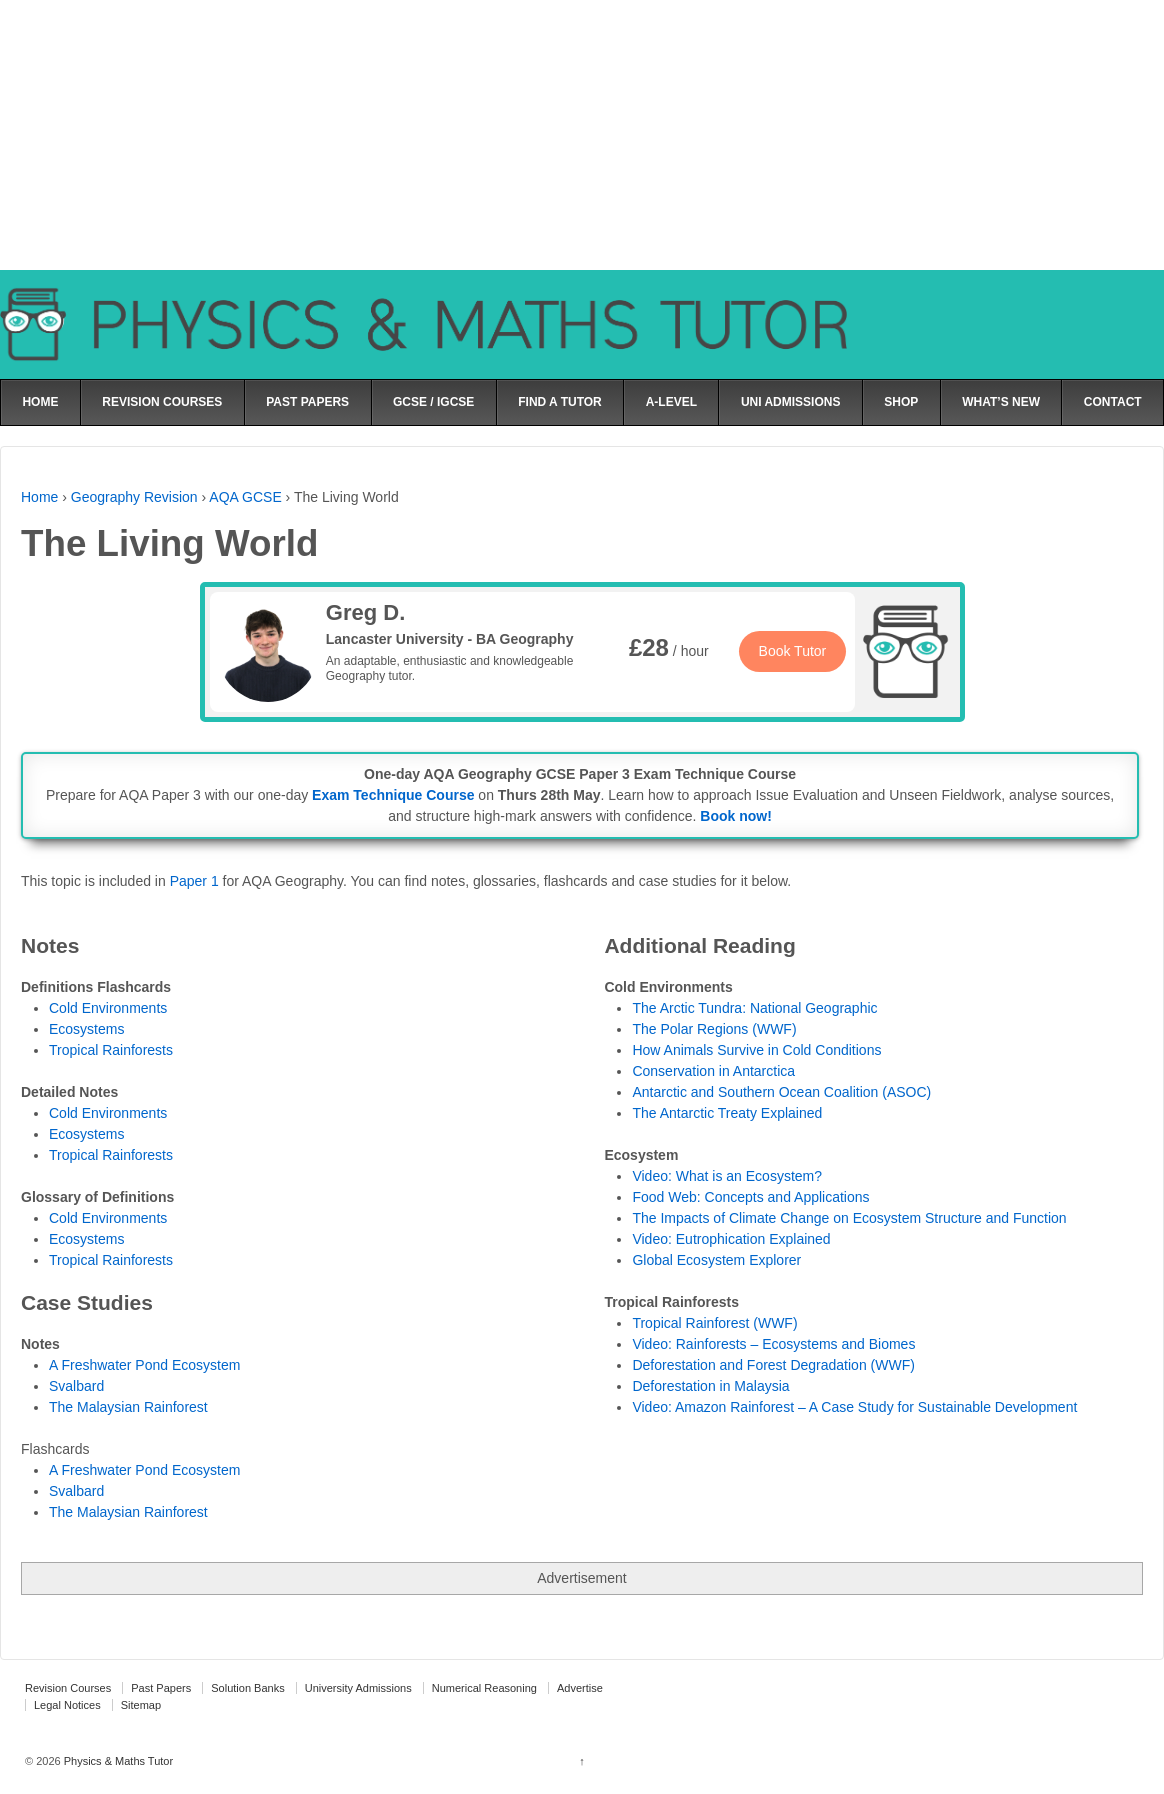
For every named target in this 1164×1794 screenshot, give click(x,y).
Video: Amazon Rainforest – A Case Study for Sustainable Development (854, 1407)
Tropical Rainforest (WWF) (714, 1323)
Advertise (580, 1688)
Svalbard (76, 1491)
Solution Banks (247, 1688)
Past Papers (161, 1688)
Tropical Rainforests (111, 1050)
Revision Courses (68, 1688)
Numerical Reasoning (484, 1688)
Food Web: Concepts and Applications (750, 1197)
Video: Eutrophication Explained (731, 1239)
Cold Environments (108, 1008)
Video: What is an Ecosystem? (727, 1176)
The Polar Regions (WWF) (714, 1029)
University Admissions (358, 1688)
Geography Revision (134, 497)
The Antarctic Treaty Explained (727, 1113)
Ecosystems (86, 1029)
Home (39, 497)
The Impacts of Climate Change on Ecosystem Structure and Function (849, 1218)
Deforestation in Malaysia (710, 1386)
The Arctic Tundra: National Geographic (754, 1008)
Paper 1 (194, 881)
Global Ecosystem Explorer (716, 1260)
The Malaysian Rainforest (128, 1512)
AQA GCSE (245, 497)
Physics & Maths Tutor (117, 1761)
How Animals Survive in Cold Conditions (756, 1050)
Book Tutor (793, 651)
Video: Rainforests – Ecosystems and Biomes (773, 1344)
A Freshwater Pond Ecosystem (144, 1470)
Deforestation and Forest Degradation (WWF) (773, 1365)
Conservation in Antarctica (713, 1071)
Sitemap (141, 1705)
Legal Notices (67, 1705)
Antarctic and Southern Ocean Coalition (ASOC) (781, 1092)
